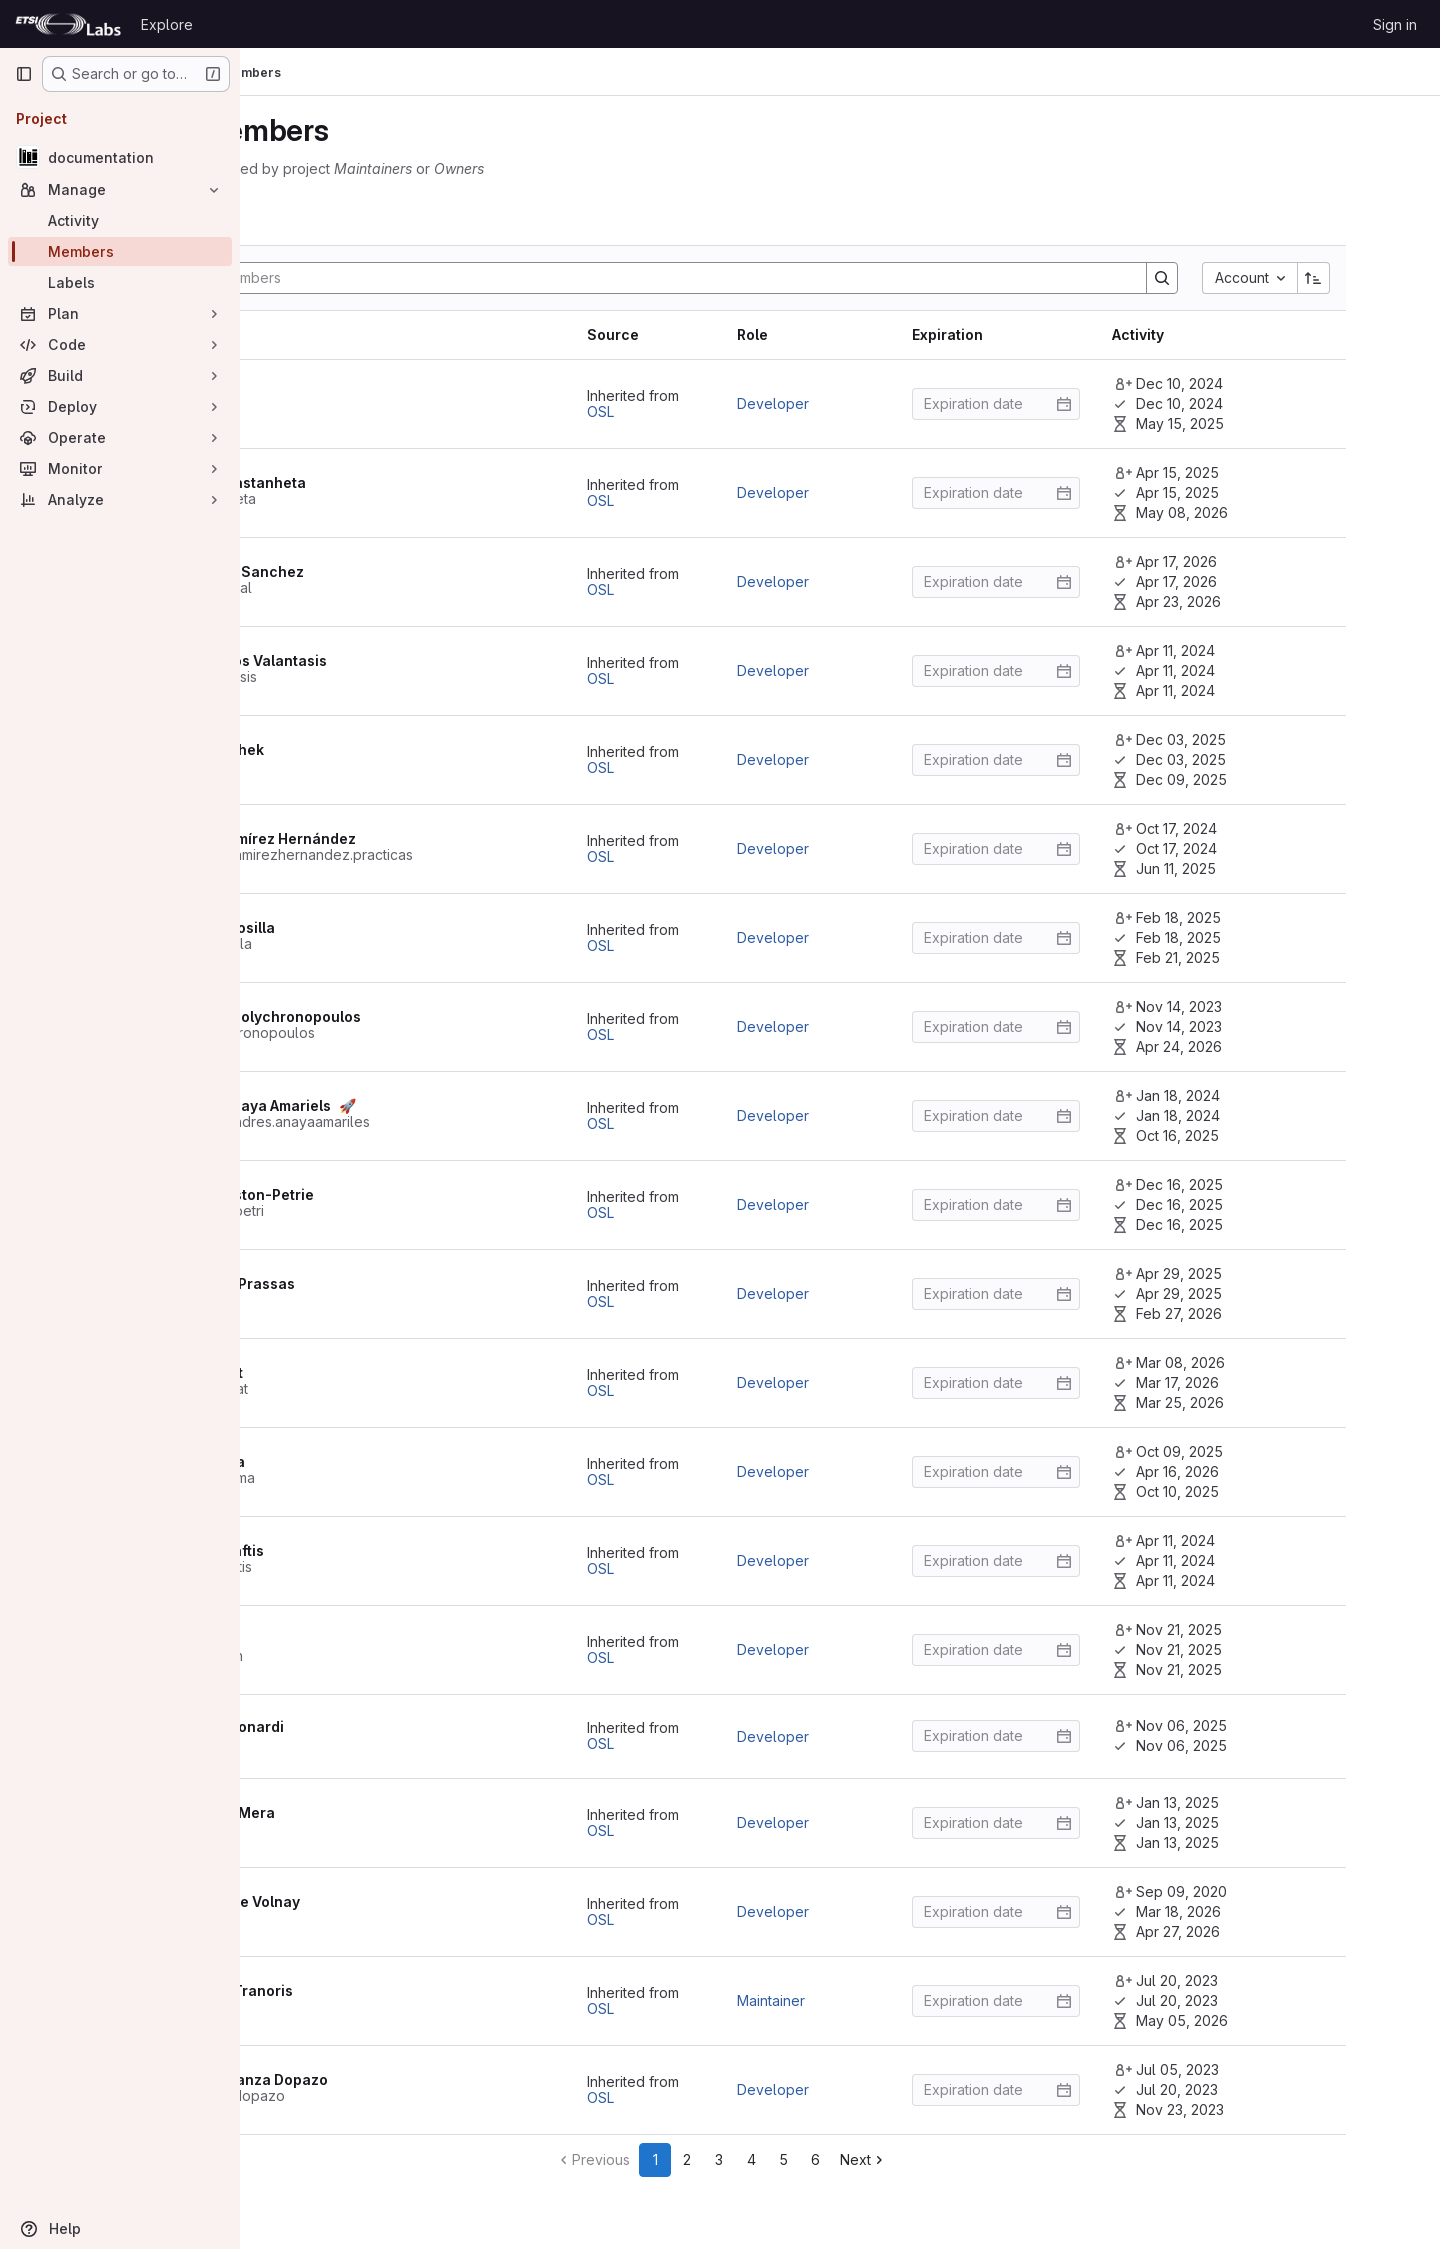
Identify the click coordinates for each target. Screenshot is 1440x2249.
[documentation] (120, 157)
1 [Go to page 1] (773, 2159)
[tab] (328, 220)
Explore (167, 24)
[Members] (120, 251)
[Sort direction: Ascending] (1384, 278)
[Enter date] (1066, 404)
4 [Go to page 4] (869, 2159)
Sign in (1395, 24)
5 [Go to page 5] (901, 2159)
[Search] (767, 278)
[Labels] (120, 282)
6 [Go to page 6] (933, 2159)
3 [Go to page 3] (838, 2159)
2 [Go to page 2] (806, 2159)
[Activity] (120, 220)
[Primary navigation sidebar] (24, 74)
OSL (670, 411)
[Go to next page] (982, 2160)
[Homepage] (68, 24)
